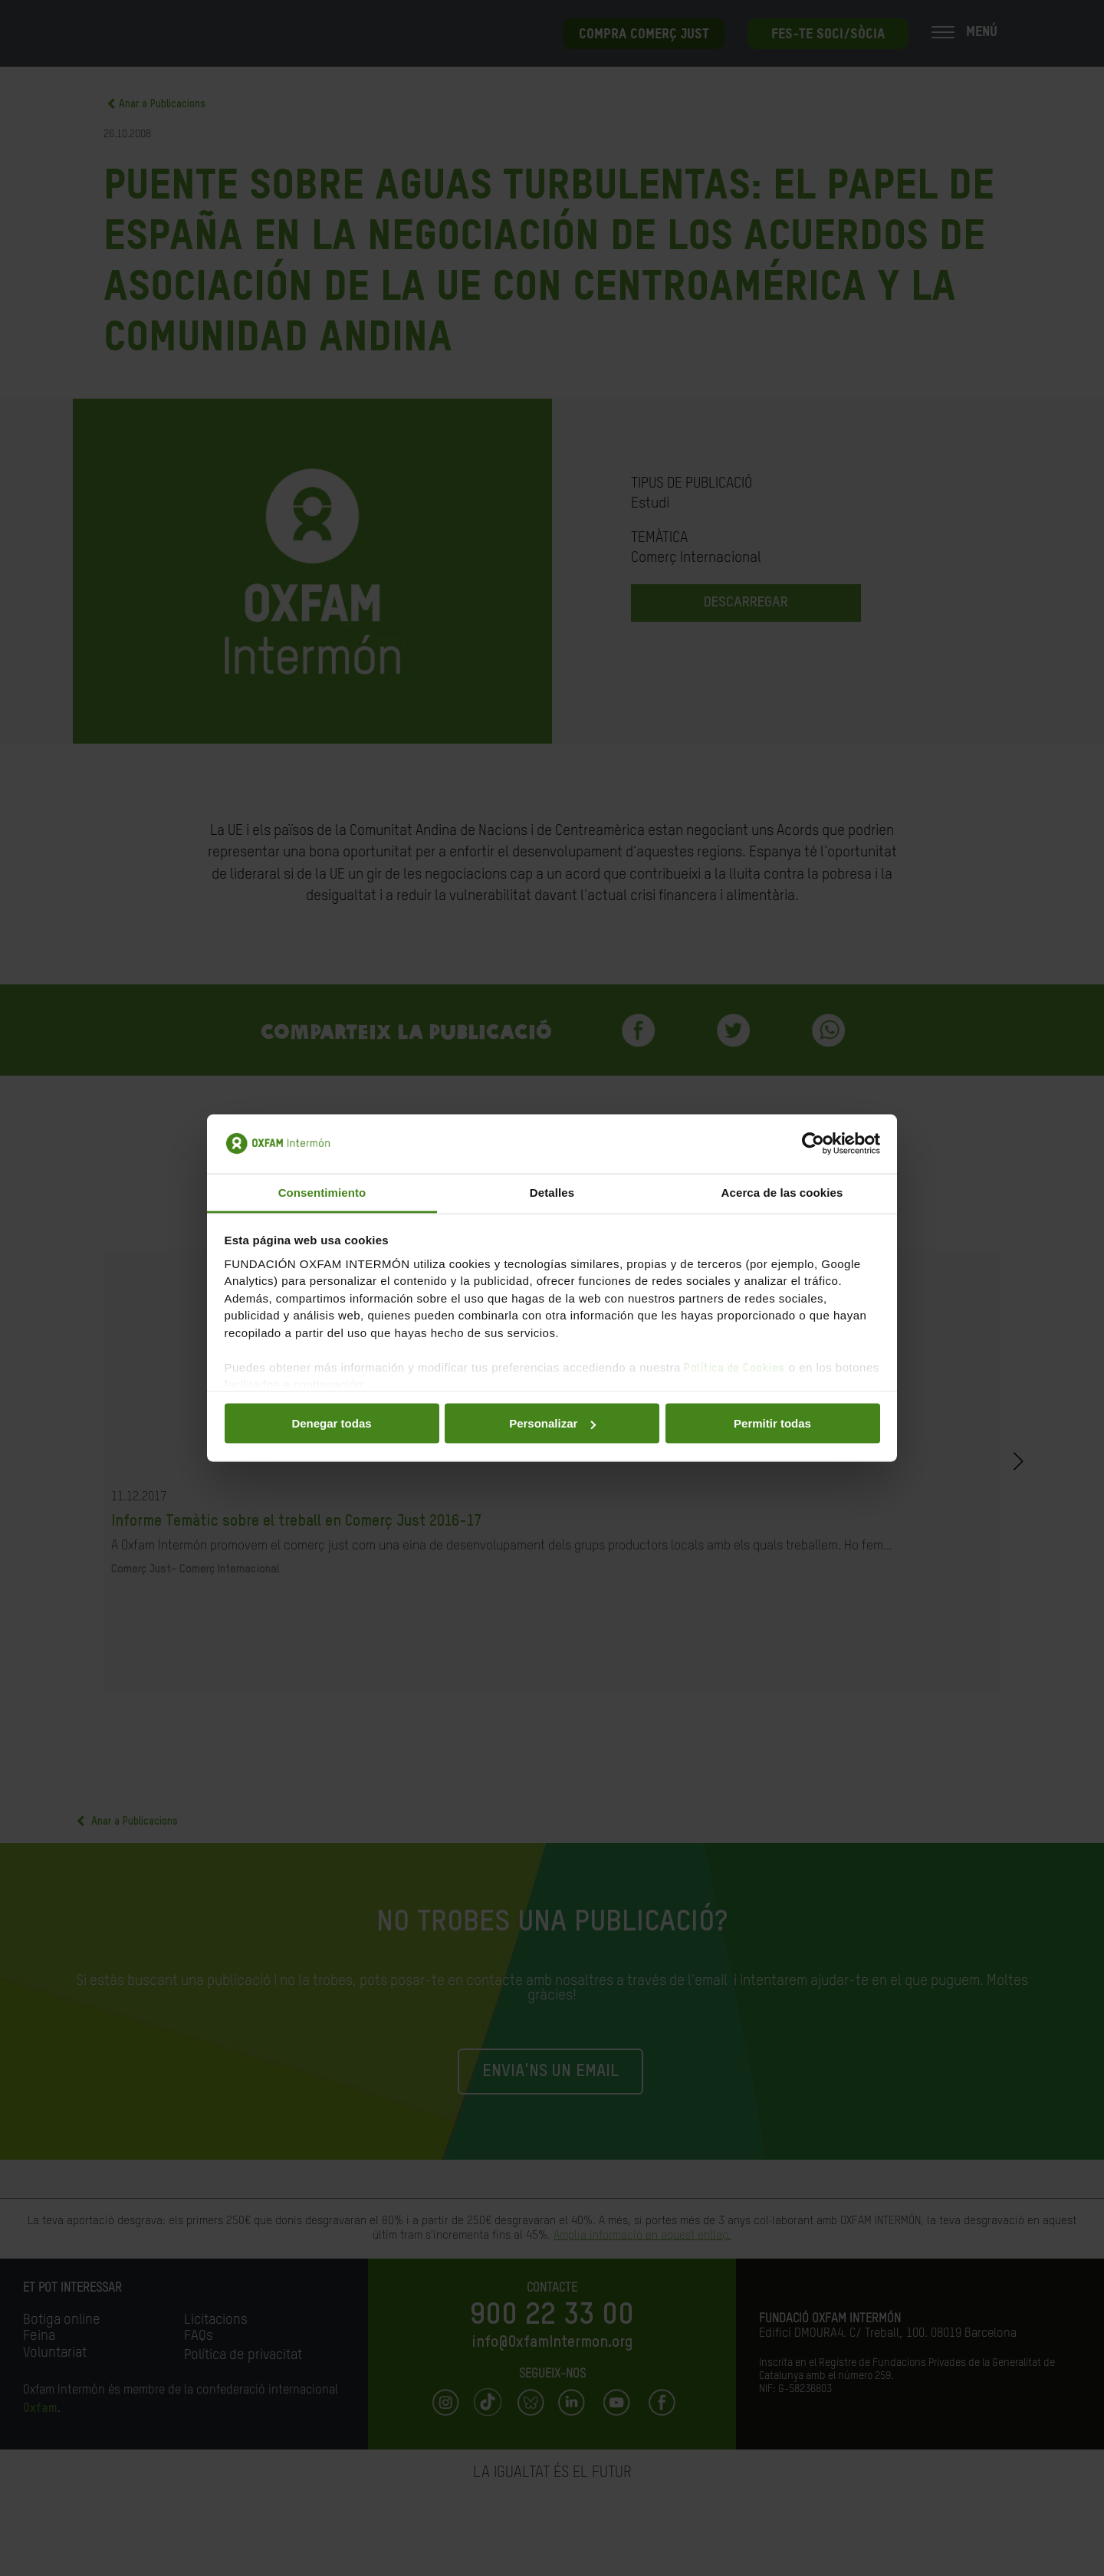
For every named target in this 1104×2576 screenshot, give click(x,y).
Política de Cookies (734, 1367)
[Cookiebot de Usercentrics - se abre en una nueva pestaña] (813, 1143)
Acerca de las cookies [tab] (782, 1191)
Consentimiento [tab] (322, 1191)
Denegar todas (331, 1423)
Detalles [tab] (552, 1191)
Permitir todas (772, 1423)
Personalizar (552, 1423)
